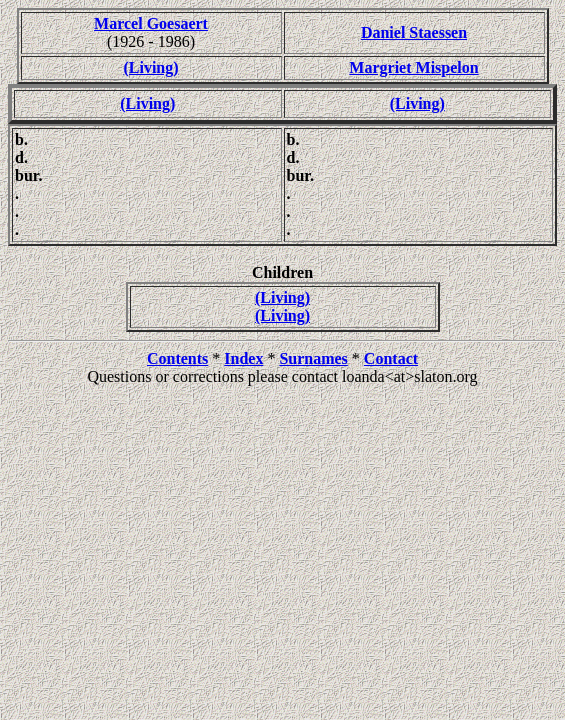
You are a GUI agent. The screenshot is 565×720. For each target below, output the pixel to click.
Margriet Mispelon (413, 67)
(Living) (150, 67)
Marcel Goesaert (151, 23)
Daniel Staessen (414, 32)
